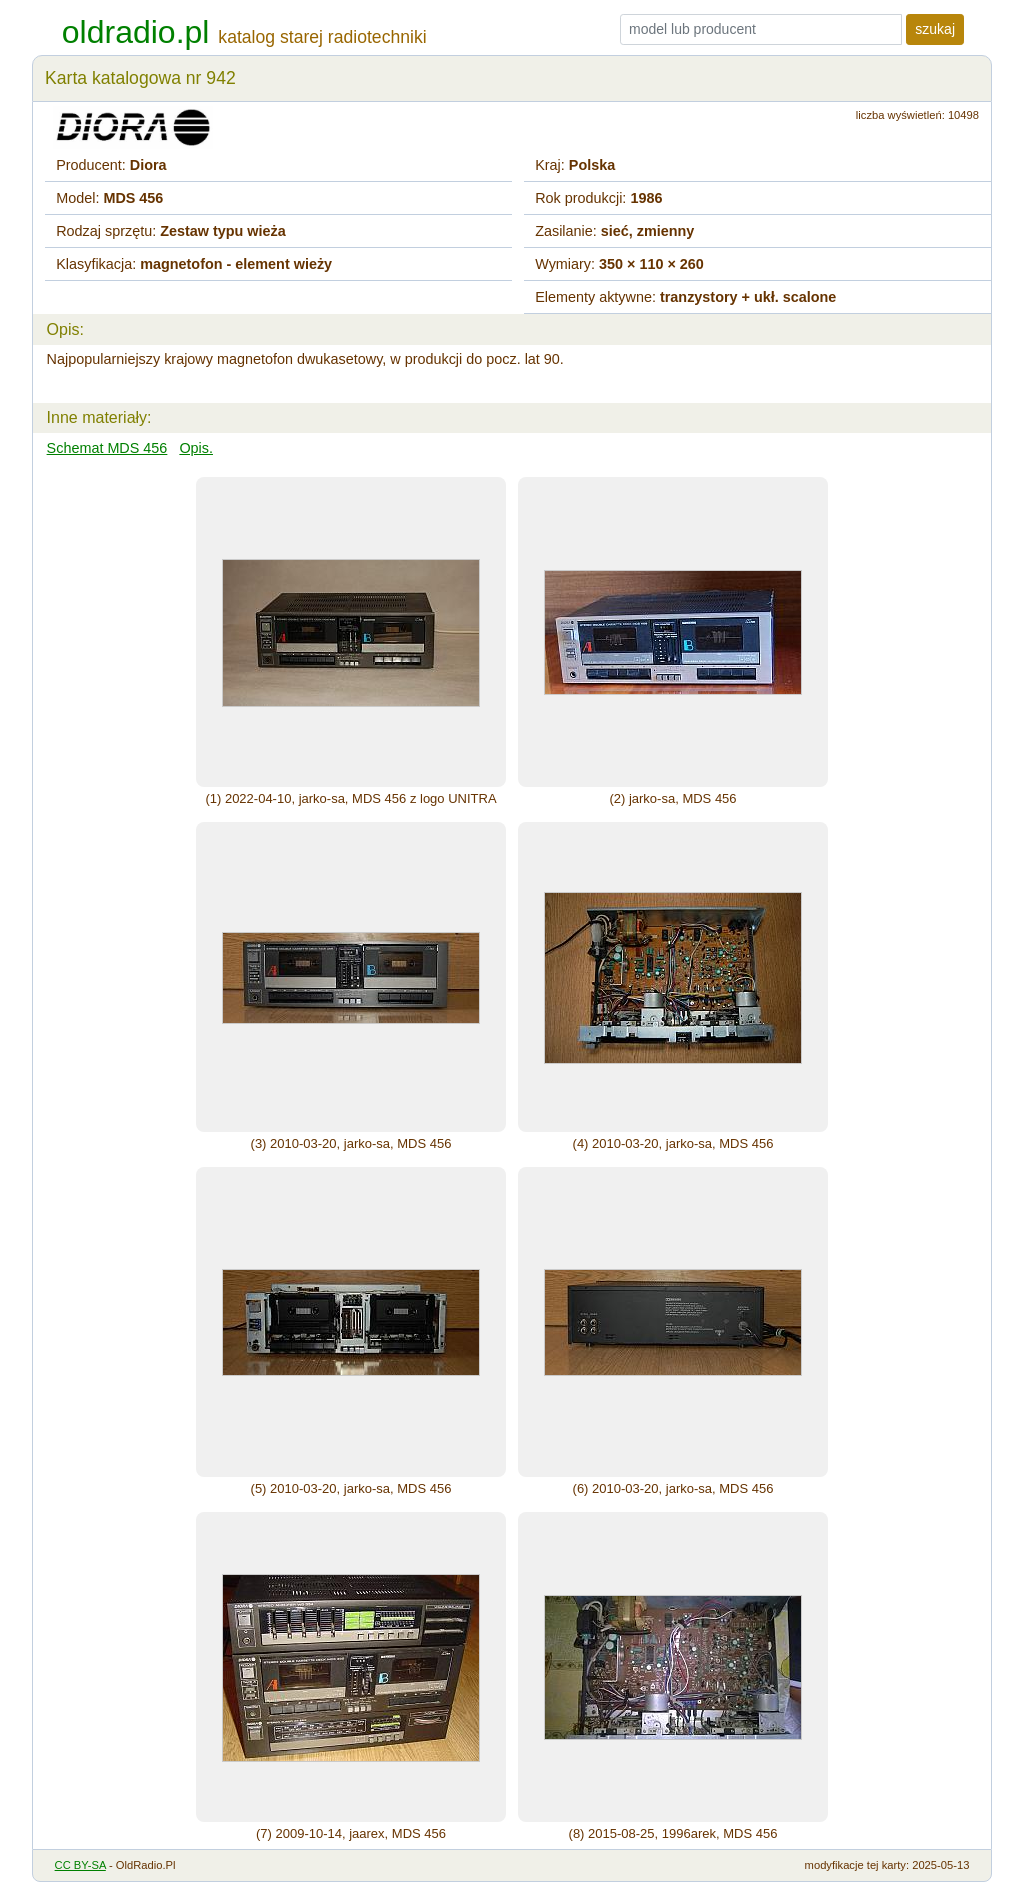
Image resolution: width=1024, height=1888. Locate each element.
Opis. (196, 448)
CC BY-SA (80, 1865)
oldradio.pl (136, 32)
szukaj (935, 29)
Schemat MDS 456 (107, 448)
